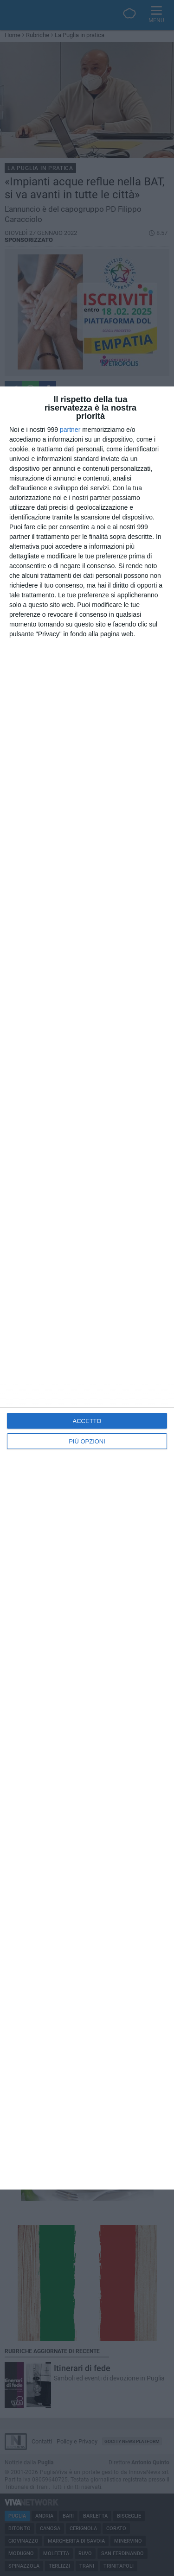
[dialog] (87, 1288)
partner (70, 429)
